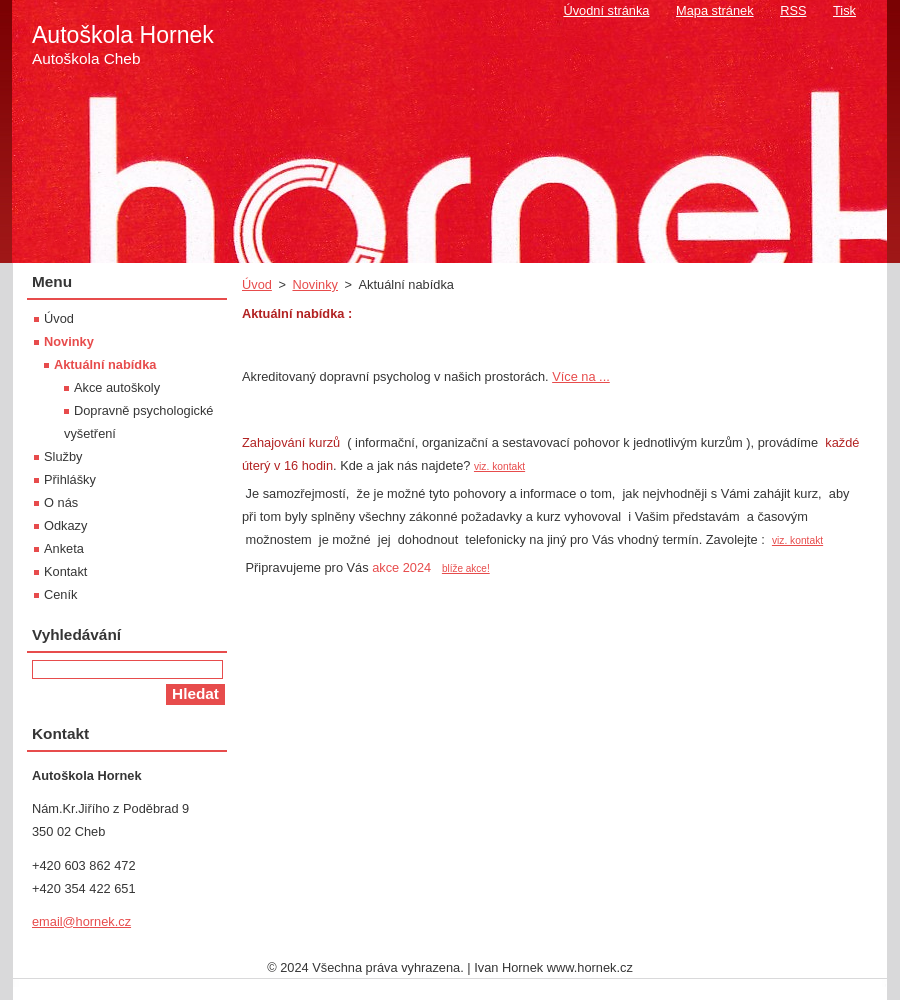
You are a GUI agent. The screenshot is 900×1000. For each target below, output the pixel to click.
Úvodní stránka (606, 10)
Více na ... (581, 376)
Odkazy (65, 525)
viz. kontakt (499, 466)
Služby (63, 456)
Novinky (315, 284)
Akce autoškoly (117, 387)
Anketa (64, 548)
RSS (793, 10)
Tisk (844, 10)
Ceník (60, 594)
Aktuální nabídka (105, 364)
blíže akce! (466, 568)
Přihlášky (70, 479)
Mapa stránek (715, 10)
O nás (61, 502)
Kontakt (65, 571)
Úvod (257, 284)
